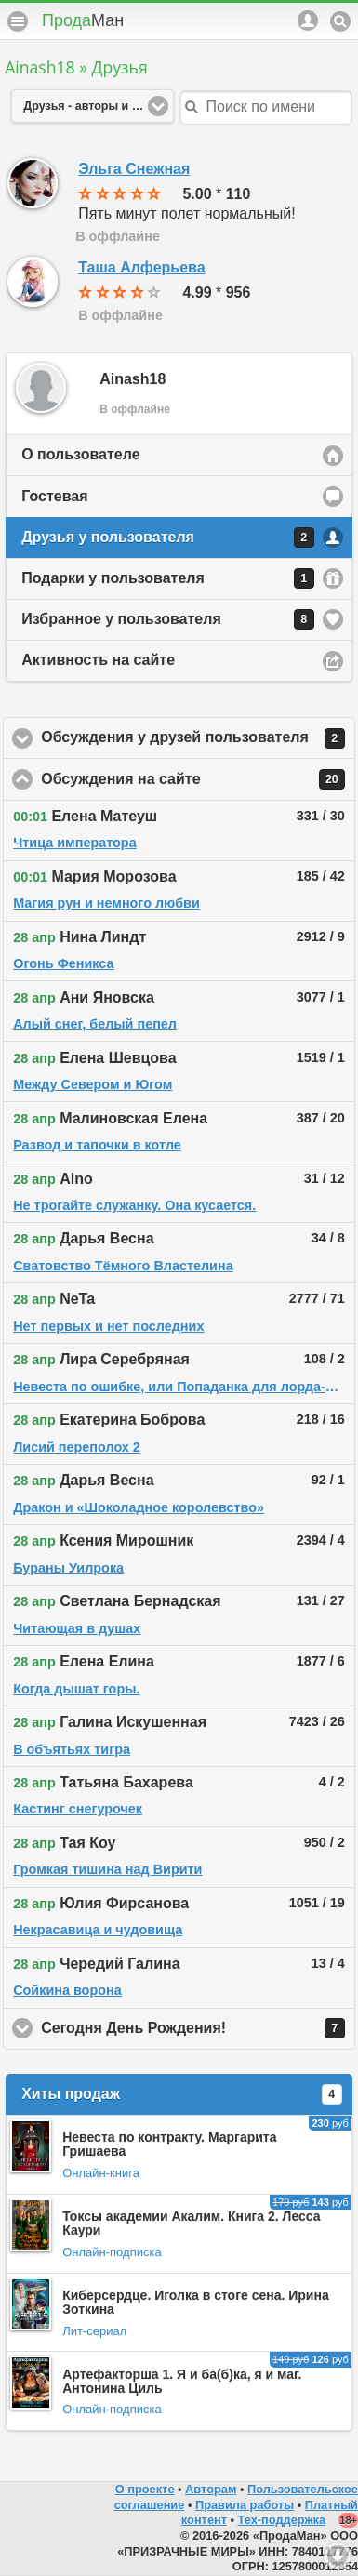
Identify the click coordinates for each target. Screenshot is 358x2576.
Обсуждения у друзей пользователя (198, 738)
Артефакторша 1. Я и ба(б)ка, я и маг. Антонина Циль (181, 2381)
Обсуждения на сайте (198, 779)
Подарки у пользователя (167, 578)
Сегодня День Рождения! (198, 2028)
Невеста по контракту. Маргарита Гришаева (169, 2144)
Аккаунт (308, 20)
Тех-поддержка (282, 2520)
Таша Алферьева (141, 267)
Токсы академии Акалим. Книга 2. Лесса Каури (191, 2223)
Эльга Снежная (134, 169)
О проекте (145, 2489)
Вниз (337, 2555)
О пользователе (80, 454)
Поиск (340, 21)
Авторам (210, 2489)
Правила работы (244, 2505)
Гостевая (54, 496)
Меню (18, 21)
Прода (83, 20)
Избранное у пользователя (167, 619)
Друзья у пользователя (167, 537)
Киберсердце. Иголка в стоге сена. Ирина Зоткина (195, 2302)
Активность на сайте (98, 660)
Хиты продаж (181, 2094)
